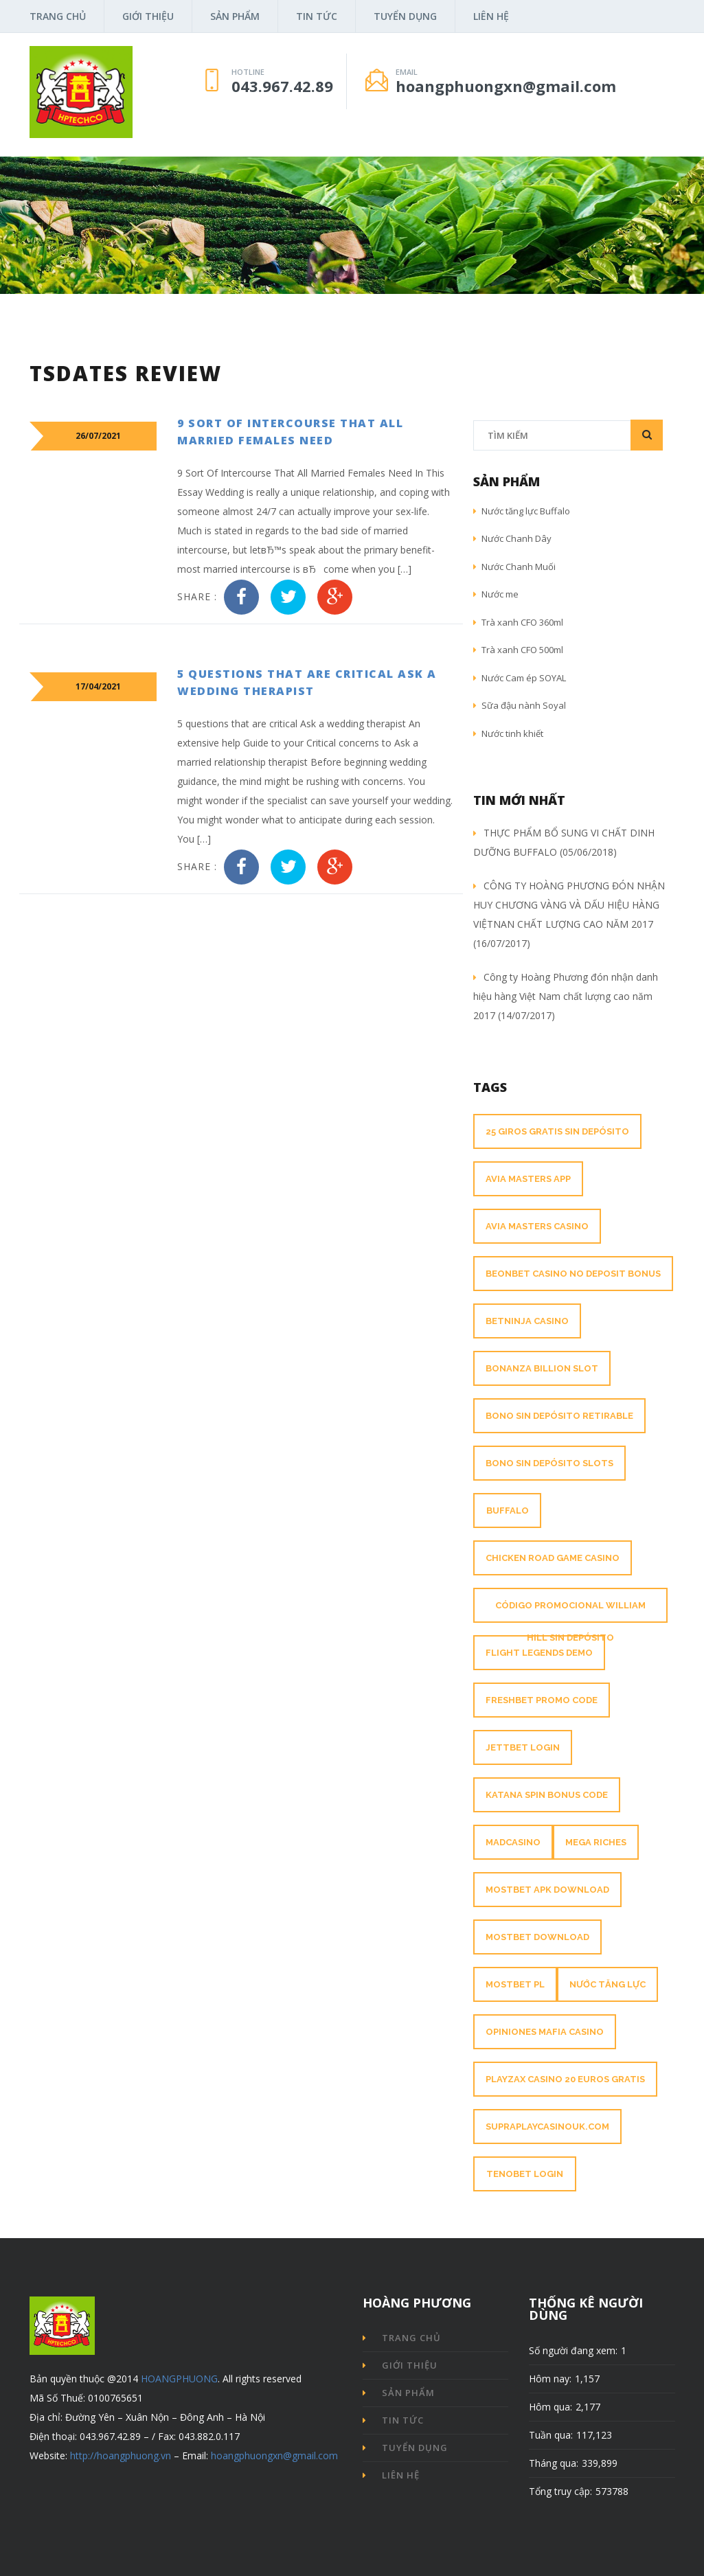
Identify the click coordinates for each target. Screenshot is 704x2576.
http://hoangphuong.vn (120, 2455)
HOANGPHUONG (179, 2378)
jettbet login (523, 1747)
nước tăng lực (607, 1984)
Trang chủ (58, 16)
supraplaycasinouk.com (547, 2126)
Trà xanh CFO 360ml (518, 622)
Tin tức (316, 16)
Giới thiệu (148, 16)
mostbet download (537, 1937)
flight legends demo (539, 1653)
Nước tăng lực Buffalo (521, 511)
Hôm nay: (550, 2378)
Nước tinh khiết (508, 733)
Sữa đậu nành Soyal (519, 705)
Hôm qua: (550, 2406)
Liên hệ (491, 16)
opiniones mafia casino (545, 2032)
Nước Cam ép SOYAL (519, 678)
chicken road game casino (553, 1558)
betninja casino (527, 1321)
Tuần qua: (551, 2434)
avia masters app (528, 1179)
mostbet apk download (547, 1889)
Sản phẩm (235, 16)
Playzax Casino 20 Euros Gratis (565, 2079)
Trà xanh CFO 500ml (518, 649)
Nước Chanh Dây (512, 538)
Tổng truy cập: (560, 2491)
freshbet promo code (542, 1700)
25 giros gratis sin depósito (557, 1131)
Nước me (496, 594)
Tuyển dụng (405, 16)
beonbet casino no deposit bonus (573, 1273)
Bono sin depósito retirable (559, 1416)
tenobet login (524, 2174)
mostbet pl (515, 1984)
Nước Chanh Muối (514, 566)
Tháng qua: (553, 2463)
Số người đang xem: (573, 2350)
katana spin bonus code (547, 1795)
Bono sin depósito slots (549, 1463)
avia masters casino (537, 1226)
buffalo (507, 1510)
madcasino (513, 1842)
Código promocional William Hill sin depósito (570, 1621)
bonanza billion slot (542, 1368)
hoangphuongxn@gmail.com (274, 2455)
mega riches (595, 1842)
